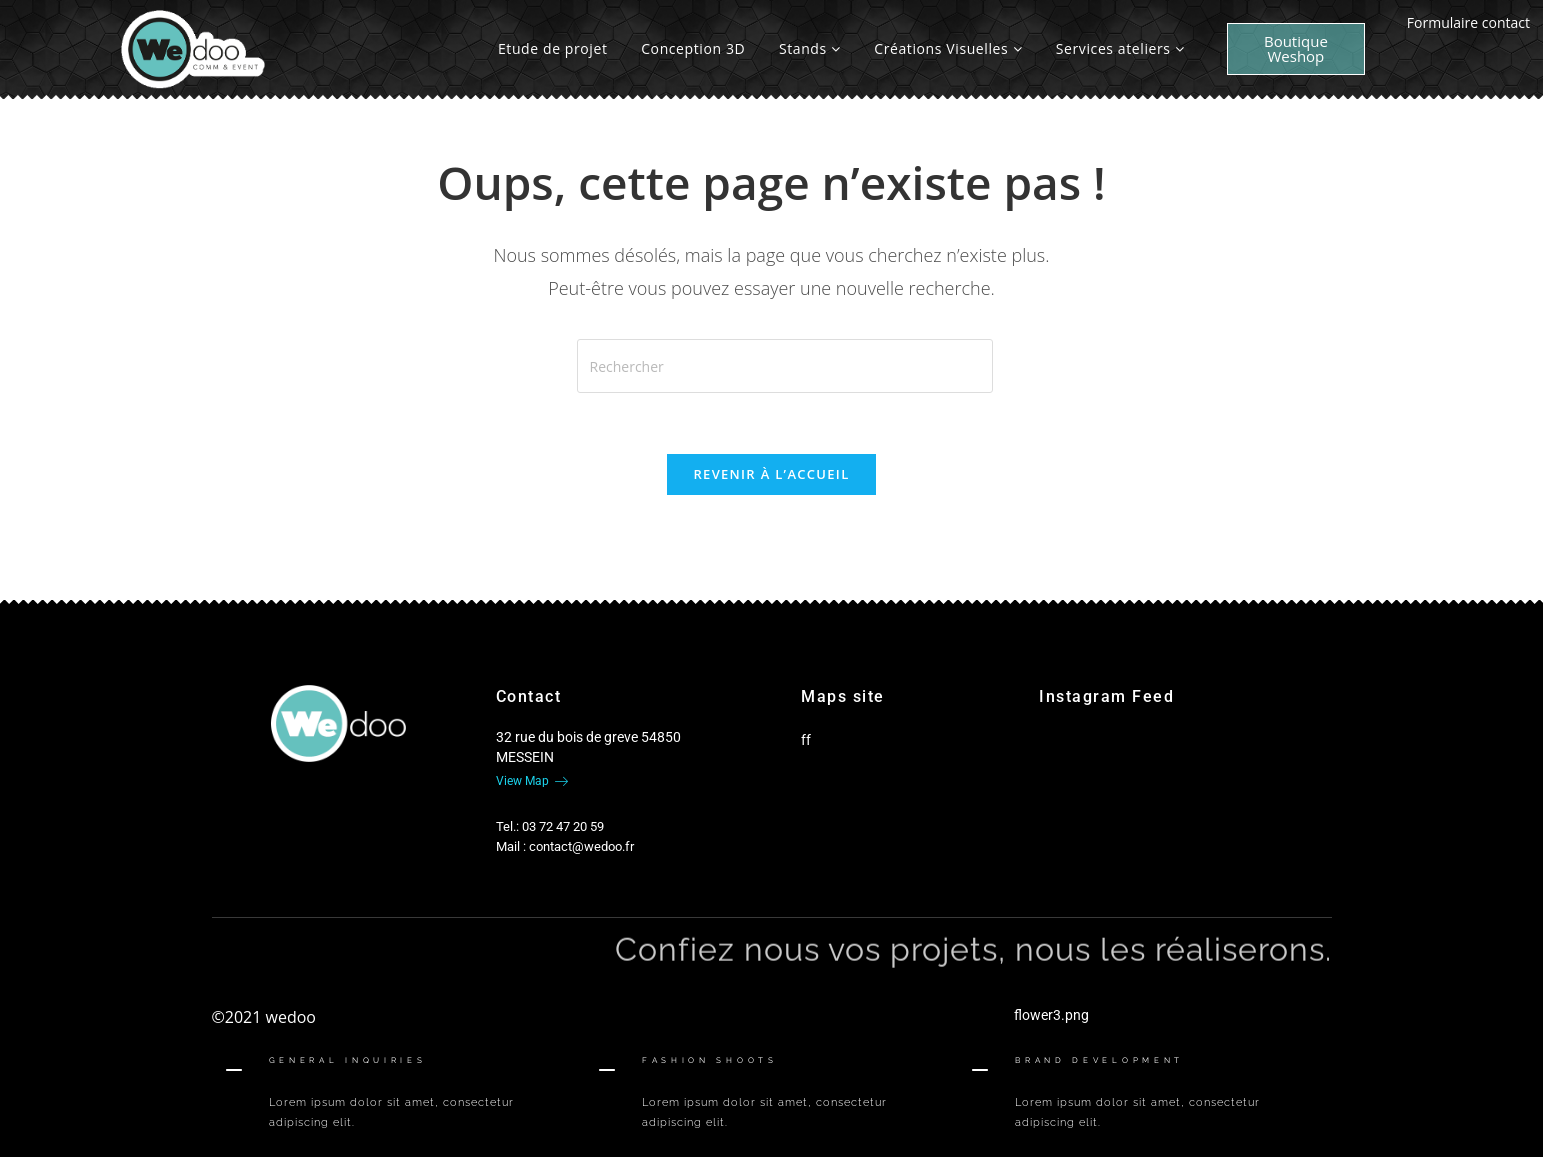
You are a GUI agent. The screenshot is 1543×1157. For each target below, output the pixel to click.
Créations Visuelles (948, 48)
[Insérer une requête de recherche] (785, 366)
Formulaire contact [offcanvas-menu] (1468, 22)
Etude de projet (553, 48)
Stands (810, 48)
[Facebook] (283, 799)
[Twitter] (317, 799)
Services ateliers (1120, 48)
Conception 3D (693, 48)
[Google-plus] (351, 799)
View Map (532, 781)
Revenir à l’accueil (771, 474)
